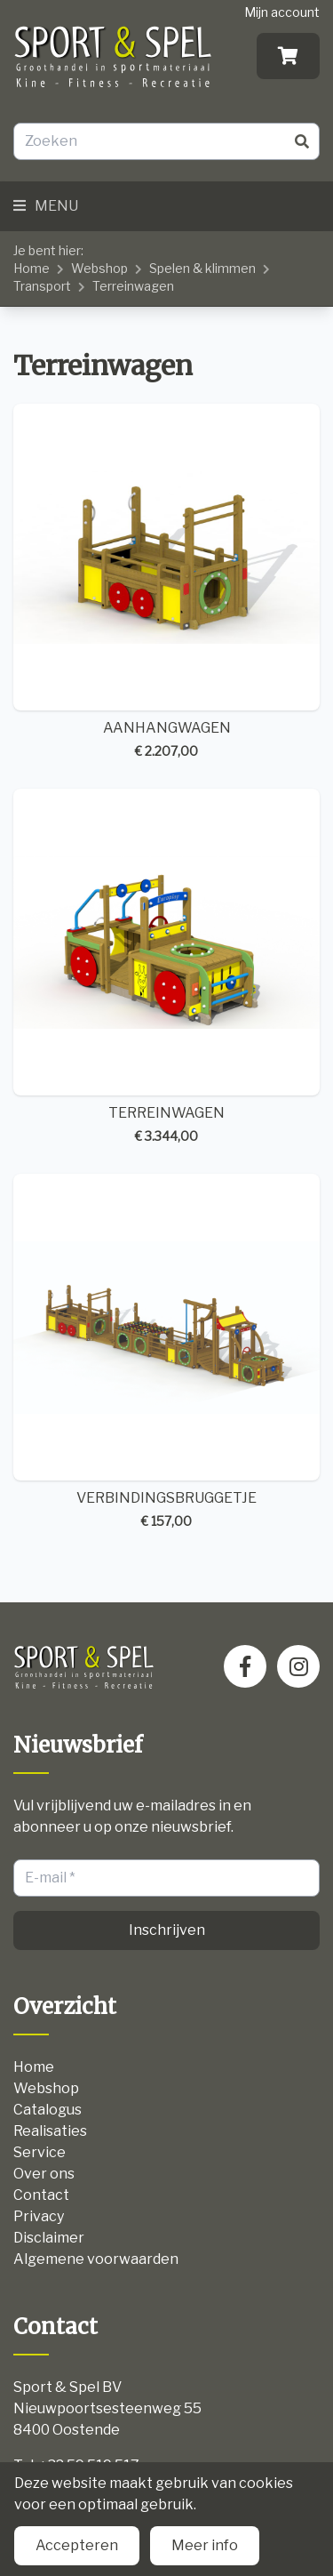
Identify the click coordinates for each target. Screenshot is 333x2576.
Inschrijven (167, 1930)
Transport (42, 285)
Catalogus (47, 2109)
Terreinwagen (133, 285)
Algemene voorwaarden (95, 2259)
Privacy (38, 2216)
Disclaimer (48, 2237)
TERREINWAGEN (166, 967)
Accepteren (77, 2545)
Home (31, 268)
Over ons (44, 2173)
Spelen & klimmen (202, 268)
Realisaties (50, 2131)
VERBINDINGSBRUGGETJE (166, 1352)
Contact (41, 2195)
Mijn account (282, 12)
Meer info (204, 2545)
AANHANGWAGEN (166, 582)
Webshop (99, 268)
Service (39, 2152)
